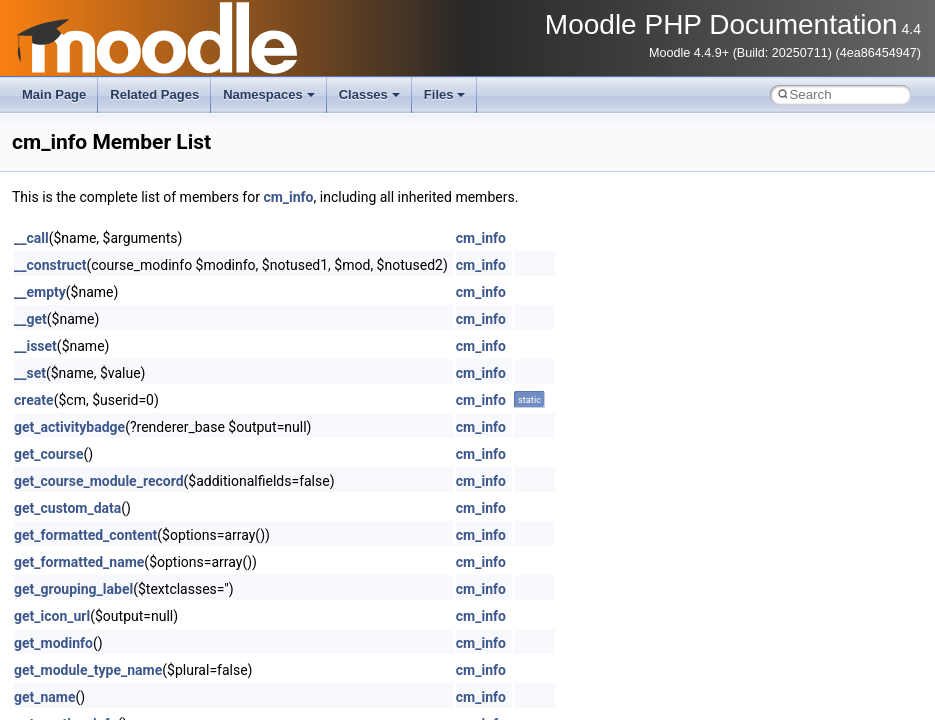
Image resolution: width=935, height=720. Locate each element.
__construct (50, 265)
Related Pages (154, 94)
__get (30, 319)
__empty (40, 292)
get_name (45, 697)
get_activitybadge (69, 427)
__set (30, 373)
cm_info (288, 197)
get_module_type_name (88, 670)
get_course (48, 454)
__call (31, 238)
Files (445, 94)
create (34, 400)
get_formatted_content (85, 535)
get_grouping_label (73, 589)
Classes (369, 94)
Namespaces (269, 94)
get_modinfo (53, 643)
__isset (35, 346)
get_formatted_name (79, 562)
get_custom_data (67, 508)
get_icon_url (52, 616)
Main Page (54, 94)
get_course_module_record (99, 481)
